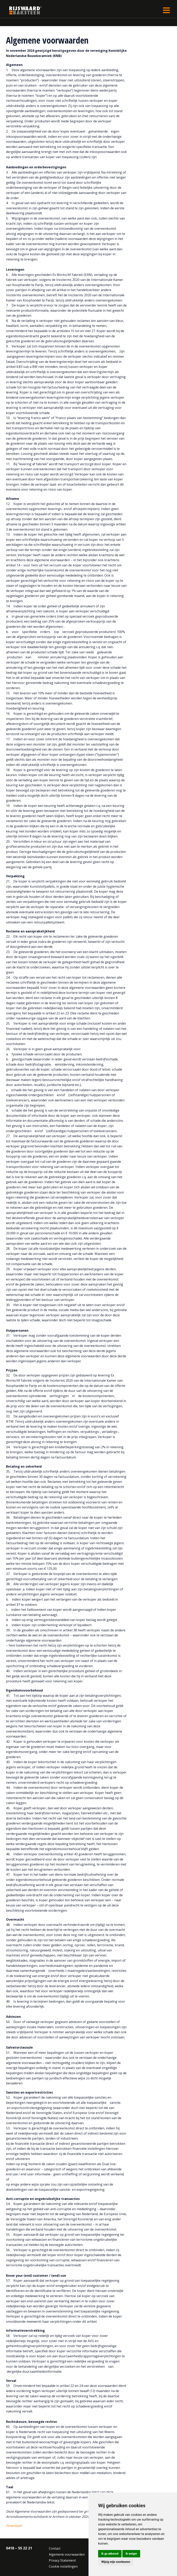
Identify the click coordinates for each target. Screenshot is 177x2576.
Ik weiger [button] (131, 2553)
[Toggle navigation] (166, 10)
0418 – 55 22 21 (19, 2548)
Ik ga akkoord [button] (109, 2553)
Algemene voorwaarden (67, 2554)
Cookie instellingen (63, 2566)
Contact (54, 2548)
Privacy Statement (62, 2560)
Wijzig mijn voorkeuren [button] (115, 2561)
